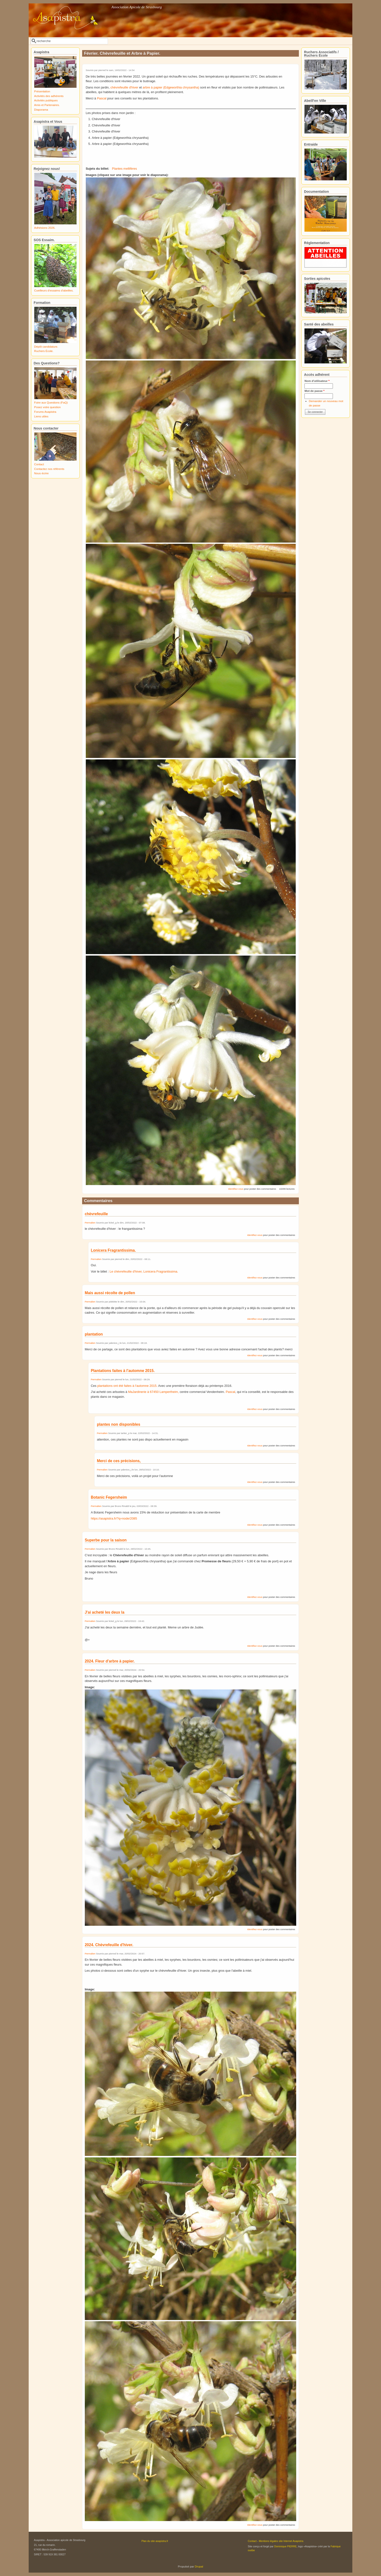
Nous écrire (41, 473)
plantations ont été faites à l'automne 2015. (127, 1386)
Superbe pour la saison (106, 1540)
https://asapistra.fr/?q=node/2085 (114, 1518)
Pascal (101, 98)
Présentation (42, 91)
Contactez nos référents (49, 468)
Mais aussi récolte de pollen (110, 1293)
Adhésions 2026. (44, 227)
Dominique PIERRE (285, 2546)
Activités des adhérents (49, 95)
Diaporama (41, 109)
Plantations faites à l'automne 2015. (123, 1371)
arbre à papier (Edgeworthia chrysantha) (171, 87)
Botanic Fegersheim (109, 1497)
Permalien (90, 1222)
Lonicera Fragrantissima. (113, 1250)
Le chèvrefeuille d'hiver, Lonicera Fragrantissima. (144, 1271)
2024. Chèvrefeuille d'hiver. (109, 1945)
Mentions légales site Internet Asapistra (281, 2541)
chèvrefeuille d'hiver (125, 87)
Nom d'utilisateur (316, 380)
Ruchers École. (43, 350)
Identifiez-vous (235, 1188)
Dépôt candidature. (46, 346)
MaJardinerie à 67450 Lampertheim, (153, 1392)
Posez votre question (47, 407)
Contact (39, 464)
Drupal (199, 2566)
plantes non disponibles (118, 1424)
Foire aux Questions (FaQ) (51, 402)
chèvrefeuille (96, 1214)
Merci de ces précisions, (119, 1461)
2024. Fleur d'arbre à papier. (110, 1661)
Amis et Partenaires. (47, 104)
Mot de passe (314, 390)
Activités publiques (46, 100)
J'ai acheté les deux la (104, 1612)
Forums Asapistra (45, 411)
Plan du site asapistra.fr (154, 2541)
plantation (94, 1334)
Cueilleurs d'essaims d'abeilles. (54, 290)
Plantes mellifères (124, 168)
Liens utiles (41, 416)
